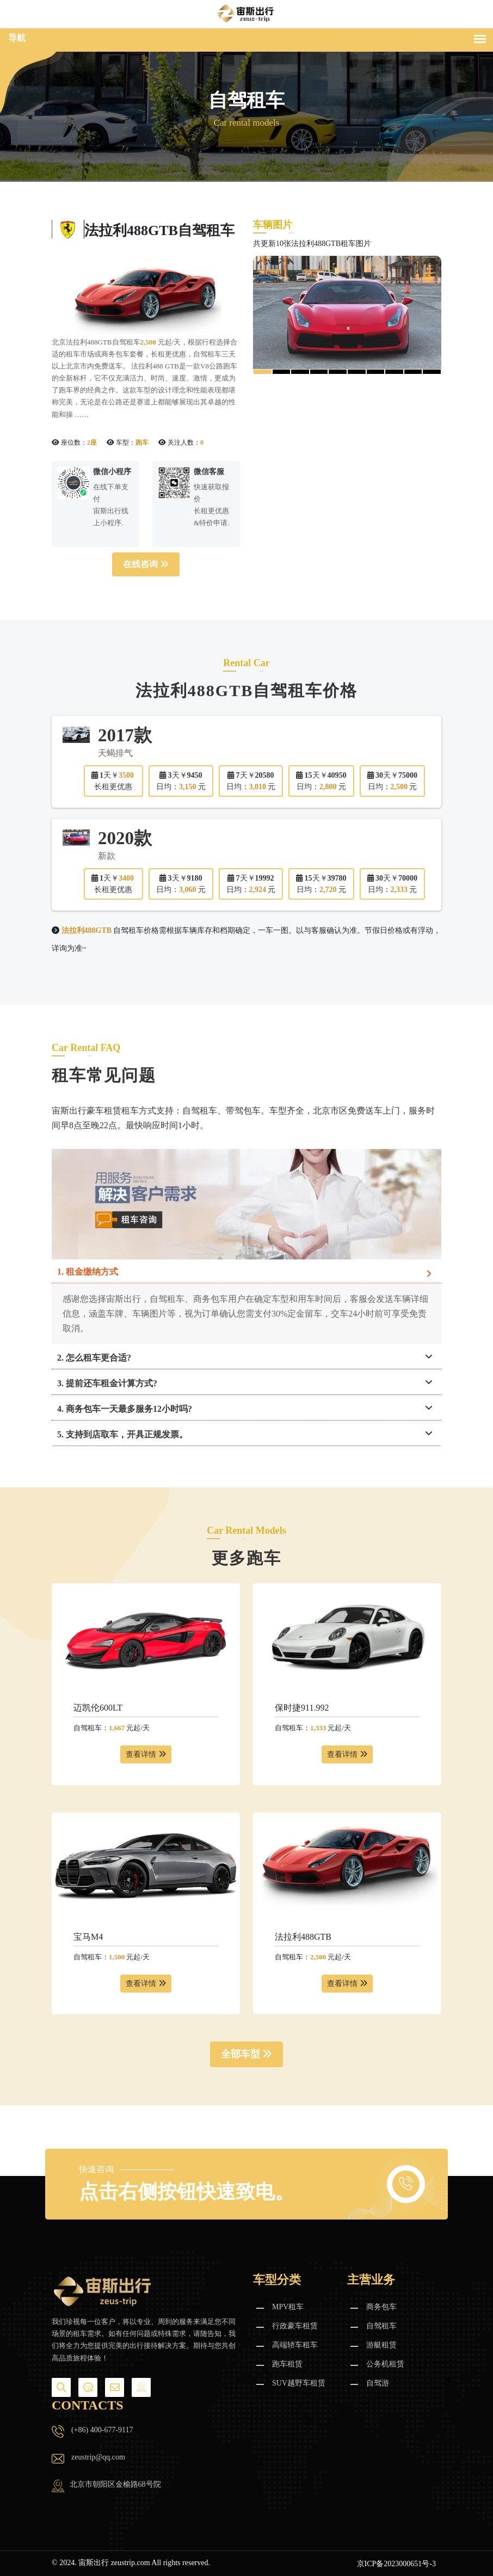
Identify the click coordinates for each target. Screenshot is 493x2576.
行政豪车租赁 (295, 2326)
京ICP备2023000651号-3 (396, 2564)
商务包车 (381, 2307)
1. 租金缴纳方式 (87, 1271)
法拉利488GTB (303, 1936)
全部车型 (247, 2054)
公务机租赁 (385, 2364)
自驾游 (377, 2383)
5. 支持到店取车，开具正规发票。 (122, 1434)
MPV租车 (288, 2307)
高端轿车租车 (295, 2345)
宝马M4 (88, 1936)
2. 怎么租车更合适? (94, 1357)
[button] (262, 371)
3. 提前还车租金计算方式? (107, 1383)
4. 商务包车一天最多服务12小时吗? (124, 1408)
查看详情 (146, 1754)
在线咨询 (146, 564)
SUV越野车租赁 (298, 2383)
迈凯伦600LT (97, 1707)
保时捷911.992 (302, 1707)
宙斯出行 (93, 2563)
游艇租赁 (381, 2345)
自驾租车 (381, 2326)
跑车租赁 (287, 2364)
